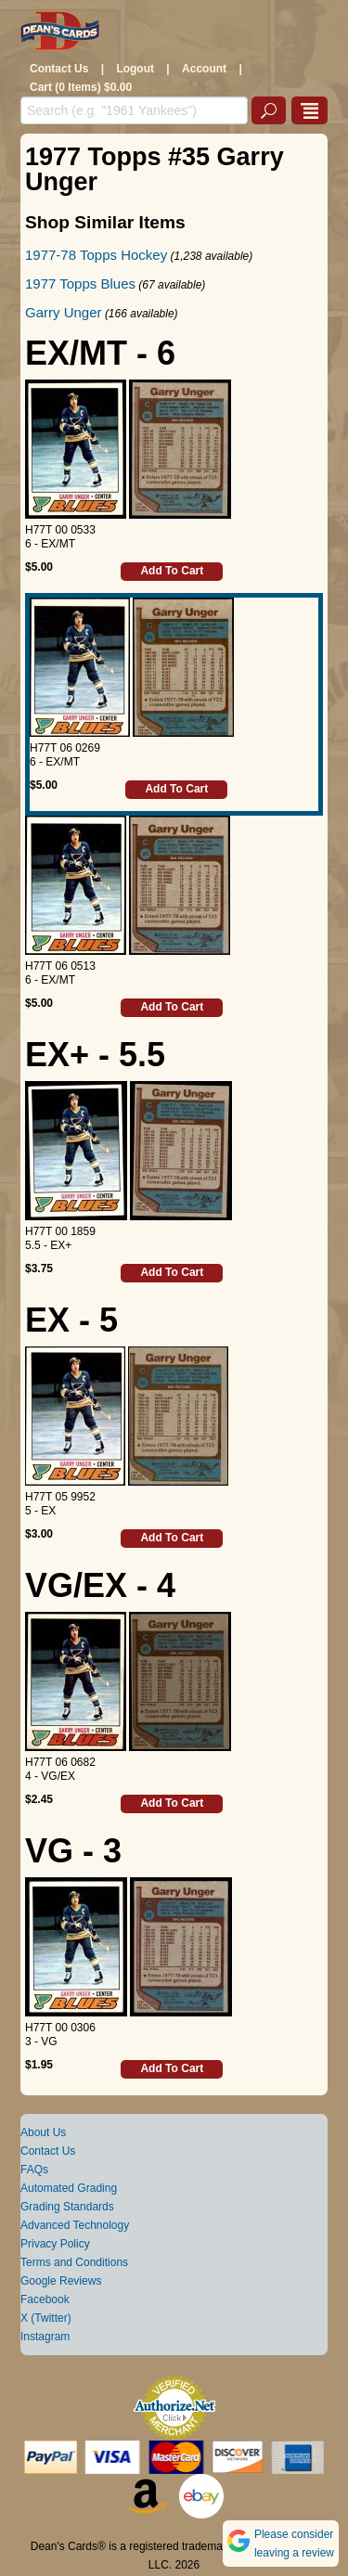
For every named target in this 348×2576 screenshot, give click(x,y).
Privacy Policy (55, 2243)
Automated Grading (68, 2188)
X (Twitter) (45, 2318)
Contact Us (59, 68)
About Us (43, 2132)
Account (204, 68)
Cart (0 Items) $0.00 (81, 87)
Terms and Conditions (74, 2262)
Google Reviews (60, 2280)
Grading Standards (67, 2206)
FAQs (34, 2169)
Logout (135, 68)
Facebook (45, 2299)
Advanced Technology (74, 2225)
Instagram (45, 2336)
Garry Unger (63, 312)
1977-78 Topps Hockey (96, 255)
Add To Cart (171, 570)
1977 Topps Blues (80, 283)
